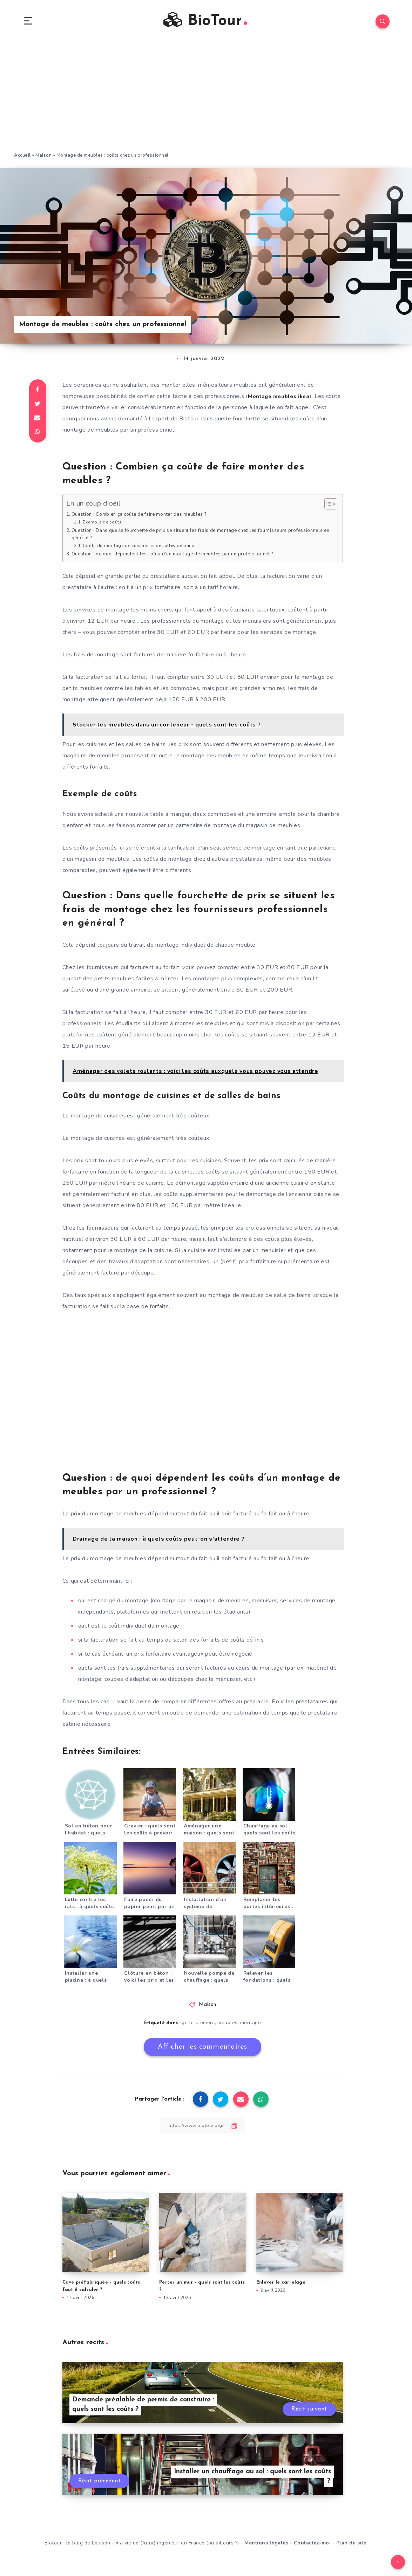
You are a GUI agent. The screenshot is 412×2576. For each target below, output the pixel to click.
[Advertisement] (206, 102)
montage (251, 2026)
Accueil (22, 158)
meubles (228, 2026)
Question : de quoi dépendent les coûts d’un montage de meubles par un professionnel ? (183, 557)
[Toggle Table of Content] (327, 507)
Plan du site (351, 2546)
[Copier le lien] (203, 2128)
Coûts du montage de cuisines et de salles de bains (142, 549)
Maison (43, 158)
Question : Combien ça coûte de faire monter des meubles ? (146, 516)
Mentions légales (266, 2546)
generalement (198, 2026)
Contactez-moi (312, 2546)
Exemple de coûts (104, 525)
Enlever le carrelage (280, 2285)
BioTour (205, 22)
